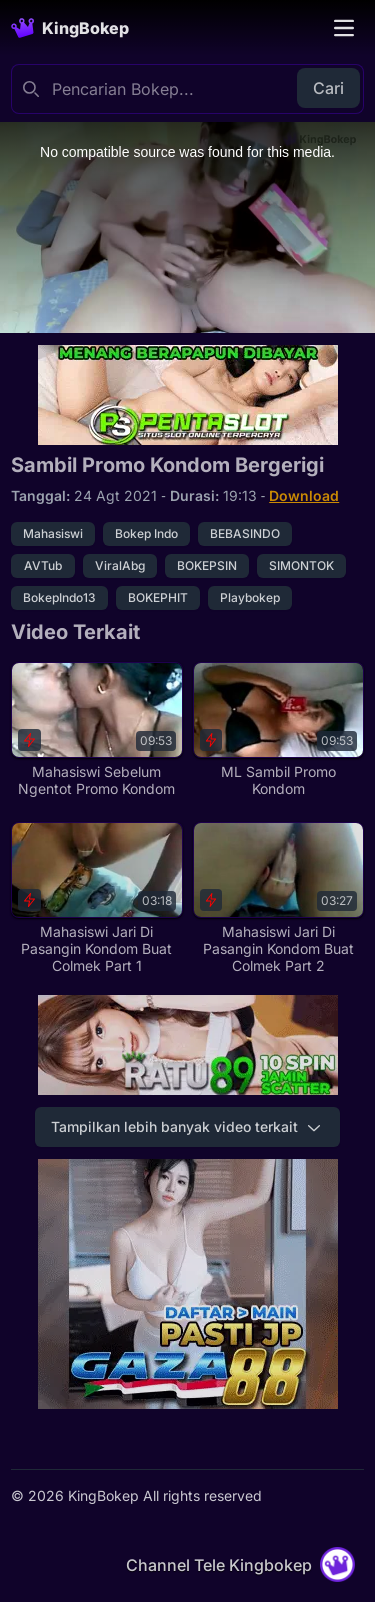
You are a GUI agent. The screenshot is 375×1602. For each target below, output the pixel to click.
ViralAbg (120, 565)
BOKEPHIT (158, 597)
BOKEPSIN (207, 565)
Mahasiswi (53, 533)
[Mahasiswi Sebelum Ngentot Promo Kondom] (96, 730)
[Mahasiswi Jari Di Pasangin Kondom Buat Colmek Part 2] (278, 898)
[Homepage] (70, 28)
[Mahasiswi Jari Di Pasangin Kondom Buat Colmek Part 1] (96, 898)
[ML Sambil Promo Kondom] (278, 730)
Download (304, 495)
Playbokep (250, 597)
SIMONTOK (301, 565)
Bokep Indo (146, 533)
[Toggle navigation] (344, 28)
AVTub (43, 565)
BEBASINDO (245, 533)
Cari (328, 88)
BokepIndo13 (59, 597)
